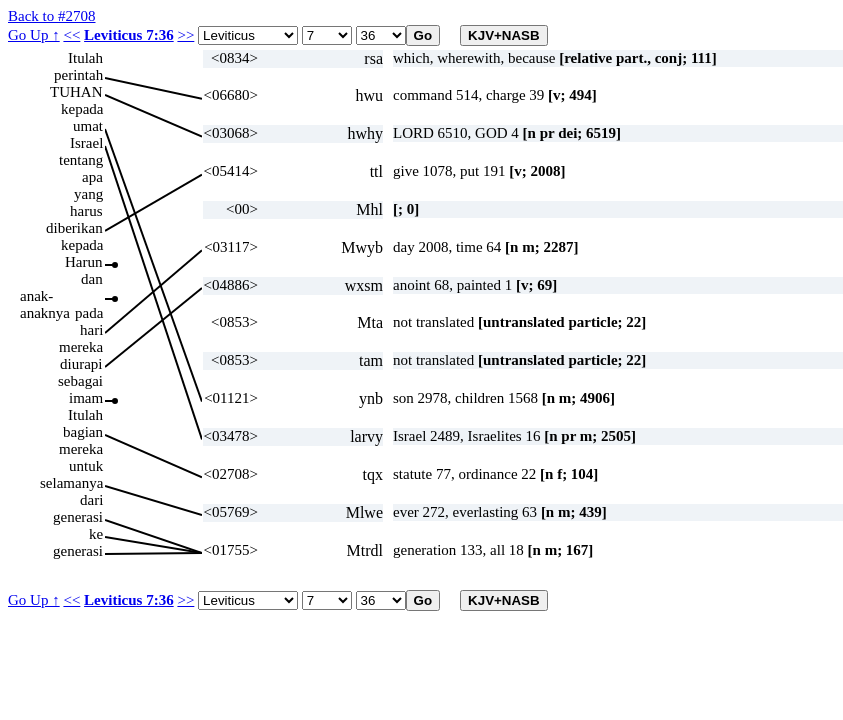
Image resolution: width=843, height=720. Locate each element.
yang (88, 194)
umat (88, 126)
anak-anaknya (45, 296)
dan (92, 279)
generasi (78, 517)
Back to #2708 (52, 16)
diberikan (74, 228)
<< (71, 35)
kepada (82, 109)
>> (185, 35)
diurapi (81, 364)
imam (86, 398)
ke (96, 534)
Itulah (85, 58)
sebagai (80, 381)
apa (92, 177)
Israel (86, 143)
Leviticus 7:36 (129, 35)
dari (91, 500)
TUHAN (76, 92)
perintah (78, 75)
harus (86, 211)
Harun (84, 262)
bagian (83, 432)
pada (89, 313)
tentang (81, 160)
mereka (81, 347)
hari (91, 330)
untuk (86, 466)
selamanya (71, 483)
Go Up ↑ (34, 35)
